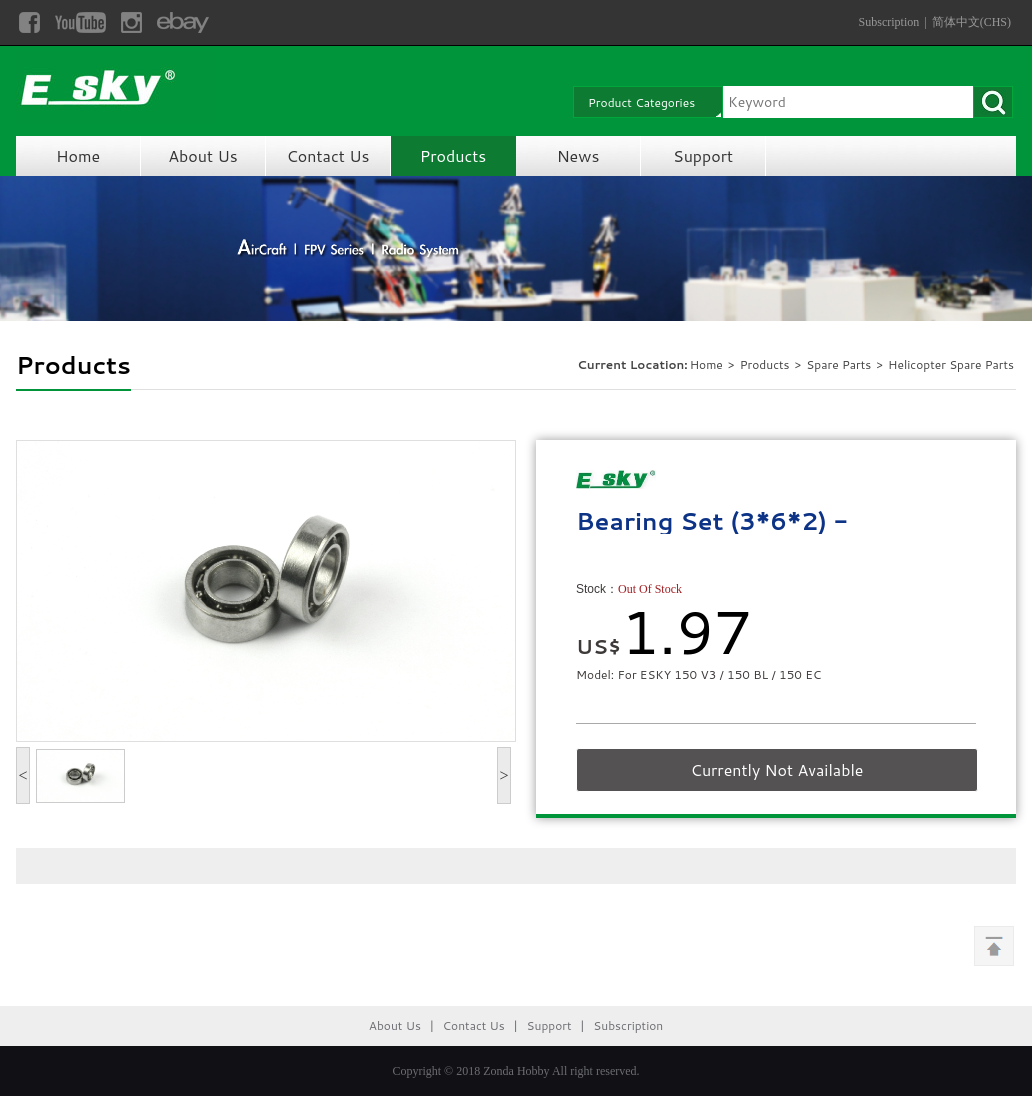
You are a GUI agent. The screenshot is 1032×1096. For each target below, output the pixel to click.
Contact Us (328, 155)
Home (78, 155)
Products (453, 155)
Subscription (889, 22)
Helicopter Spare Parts (951, 364)
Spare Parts (840, 364)
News (578, 155)
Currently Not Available (777, 769)
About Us (202, 155)
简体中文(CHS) (971, 22)
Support (703, 155)
